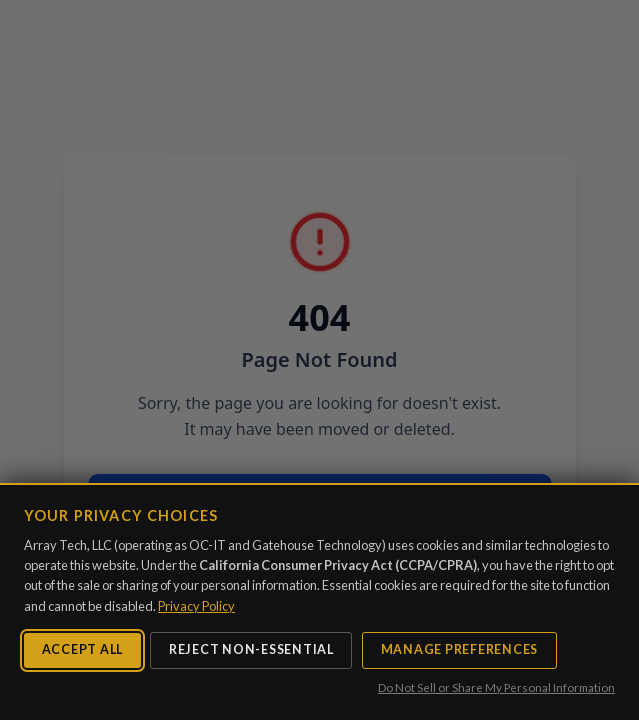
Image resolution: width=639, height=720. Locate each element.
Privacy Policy (196, 606)
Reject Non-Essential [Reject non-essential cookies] (251, 649)
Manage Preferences (459, 649)
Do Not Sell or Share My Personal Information (496, 687)
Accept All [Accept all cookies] (83, 649)
